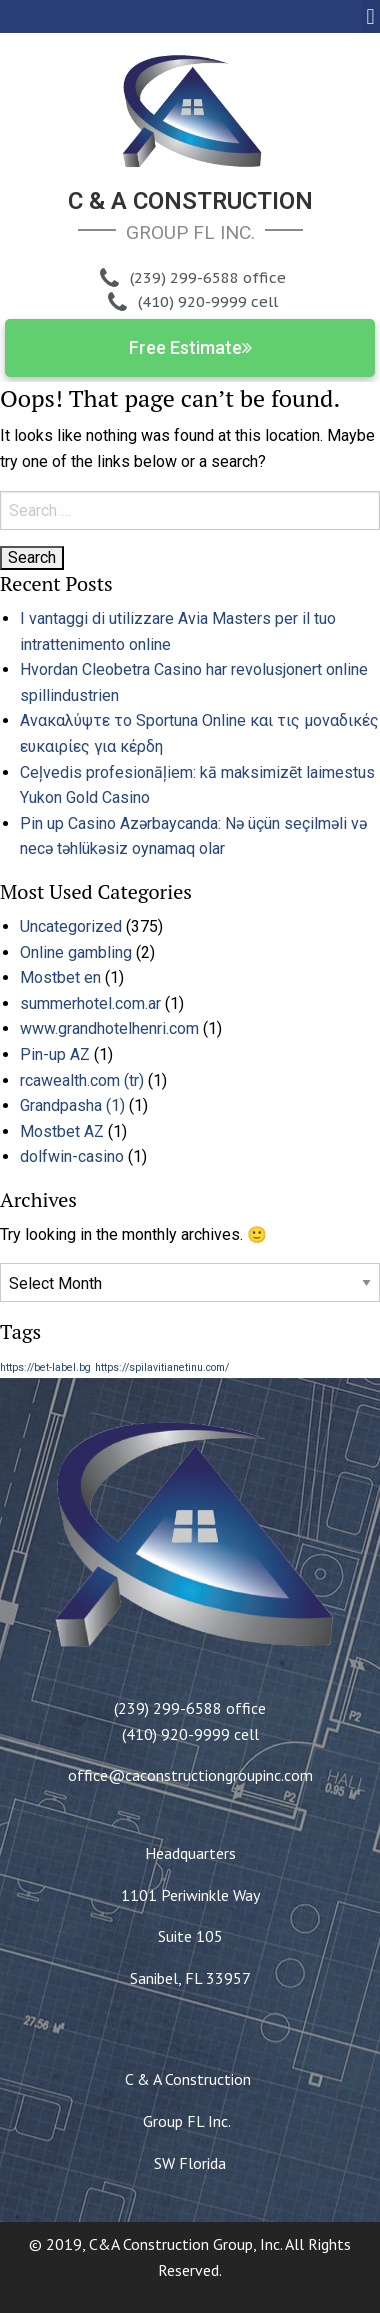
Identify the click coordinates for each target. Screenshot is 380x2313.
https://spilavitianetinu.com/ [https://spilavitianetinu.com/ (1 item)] (162, 1367)
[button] (370, 16)
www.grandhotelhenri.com (109, 1028)
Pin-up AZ (55, 1054)
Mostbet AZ (62, 1131)
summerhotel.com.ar (90, 1003)
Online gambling (76, 952)
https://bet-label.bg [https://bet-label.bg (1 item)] (45, 1367)
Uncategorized (71, 926)
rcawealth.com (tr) (82, 1080)
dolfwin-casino (72, 1156)
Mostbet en (60, 977)
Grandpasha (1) (72, 1105)
